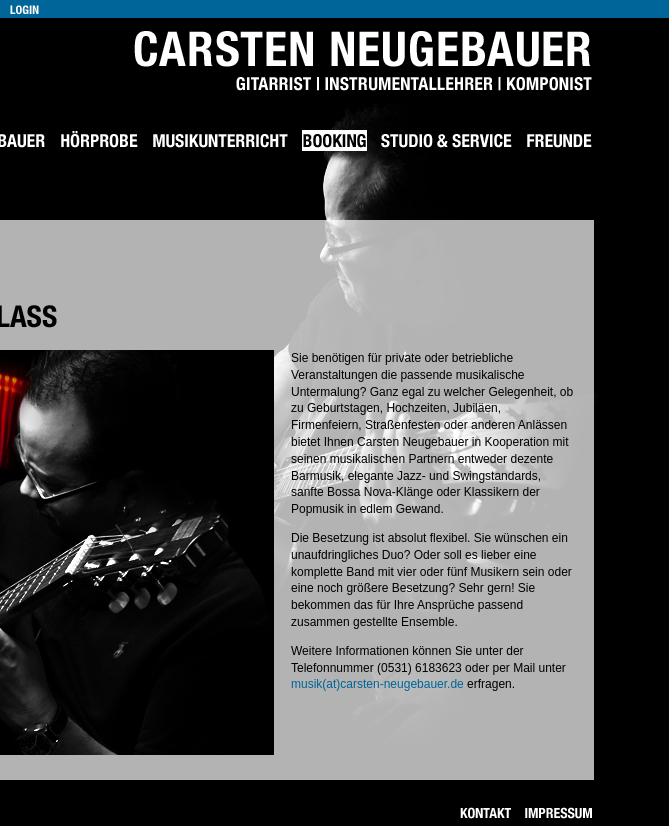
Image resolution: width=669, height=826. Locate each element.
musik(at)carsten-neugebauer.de (377, 684)
